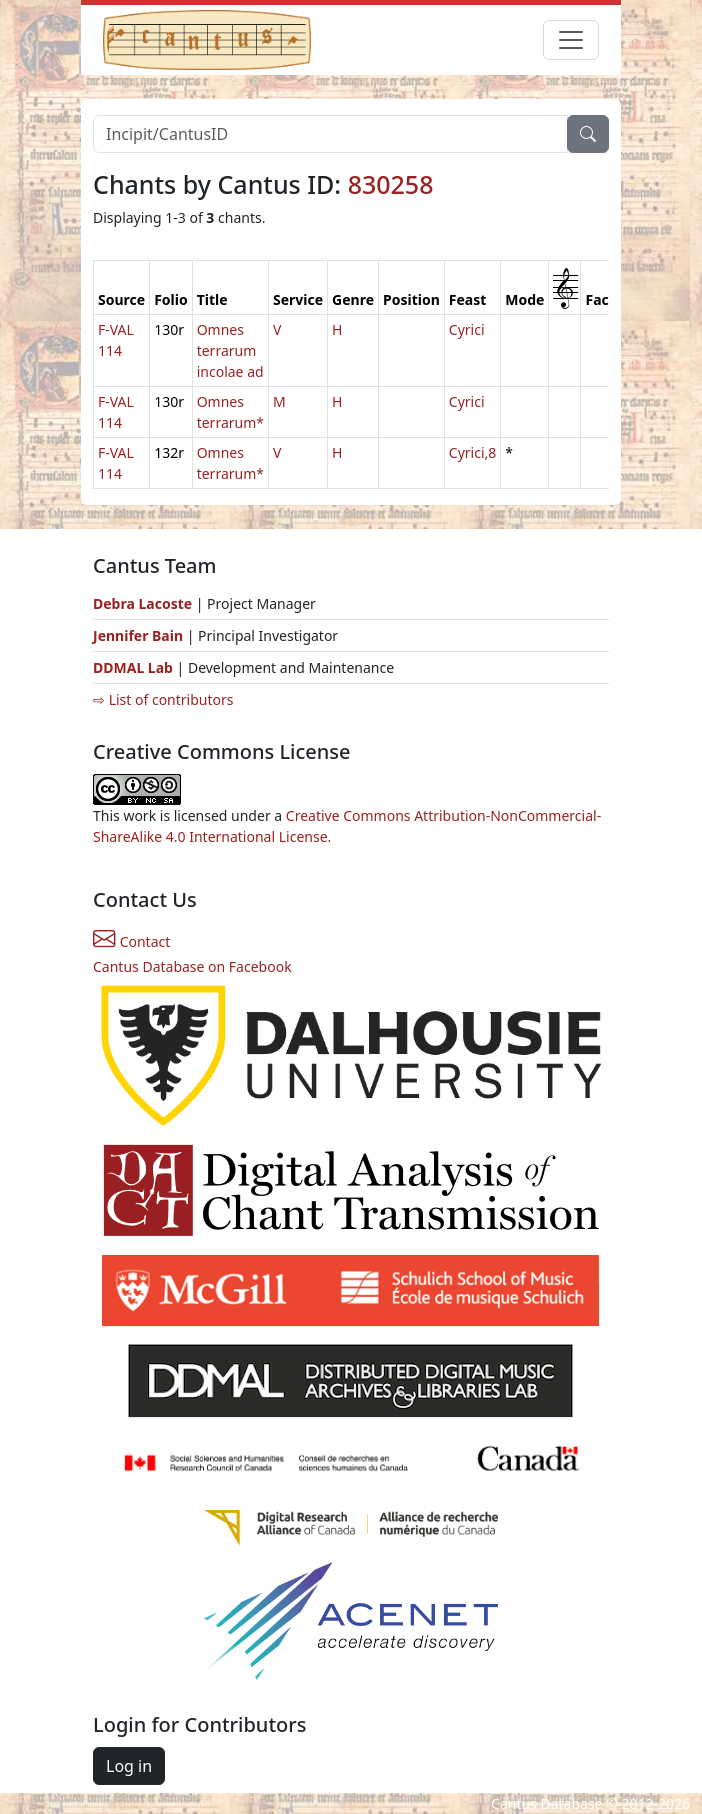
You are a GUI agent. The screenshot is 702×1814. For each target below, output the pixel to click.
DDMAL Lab (133, 667)
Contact (131, 941)
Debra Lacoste (142, 603)
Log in (129, 1766)
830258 (391, 184)
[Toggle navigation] (571, 40)
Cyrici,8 (472, 452)
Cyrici (467, 329)
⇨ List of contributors (163, 699)
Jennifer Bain (140, 635)
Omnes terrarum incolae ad (230, 350)
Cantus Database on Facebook (192, 966)
